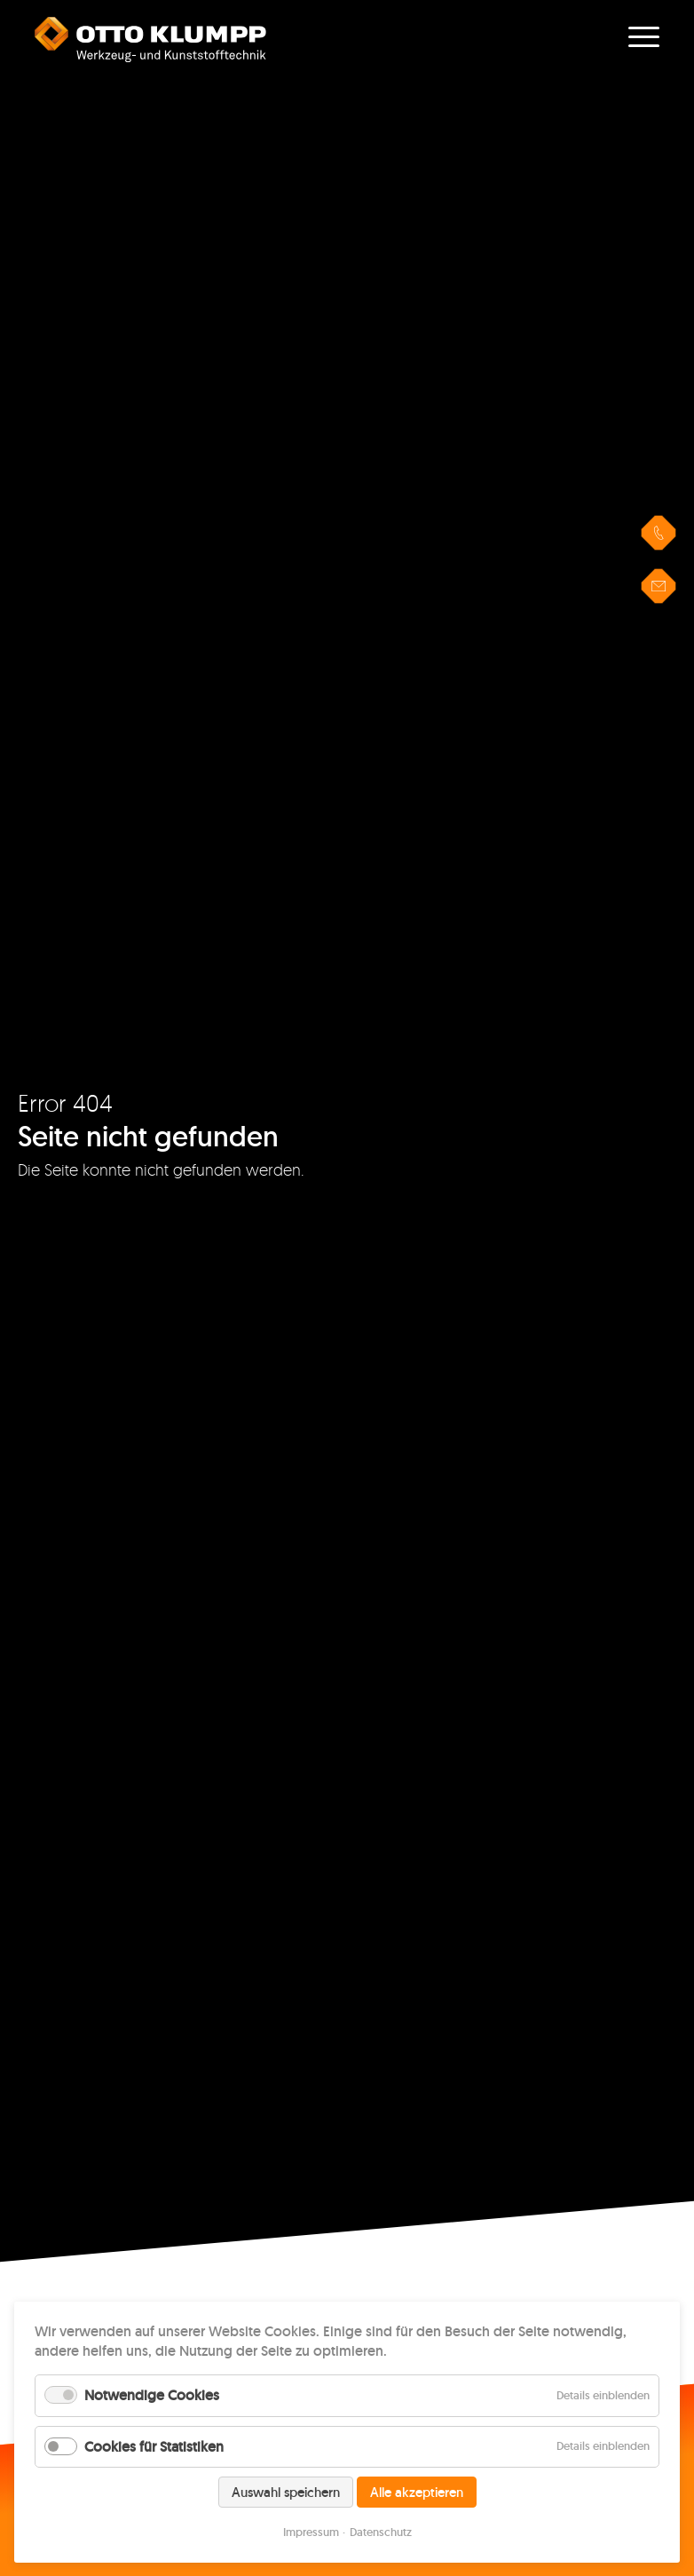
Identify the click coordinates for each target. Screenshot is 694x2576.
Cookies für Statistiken (154, 2446)
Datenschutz (381, 2532)
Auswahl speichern (286, 2492)
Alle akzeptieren (416, 2492)
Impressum (311, 2532)
